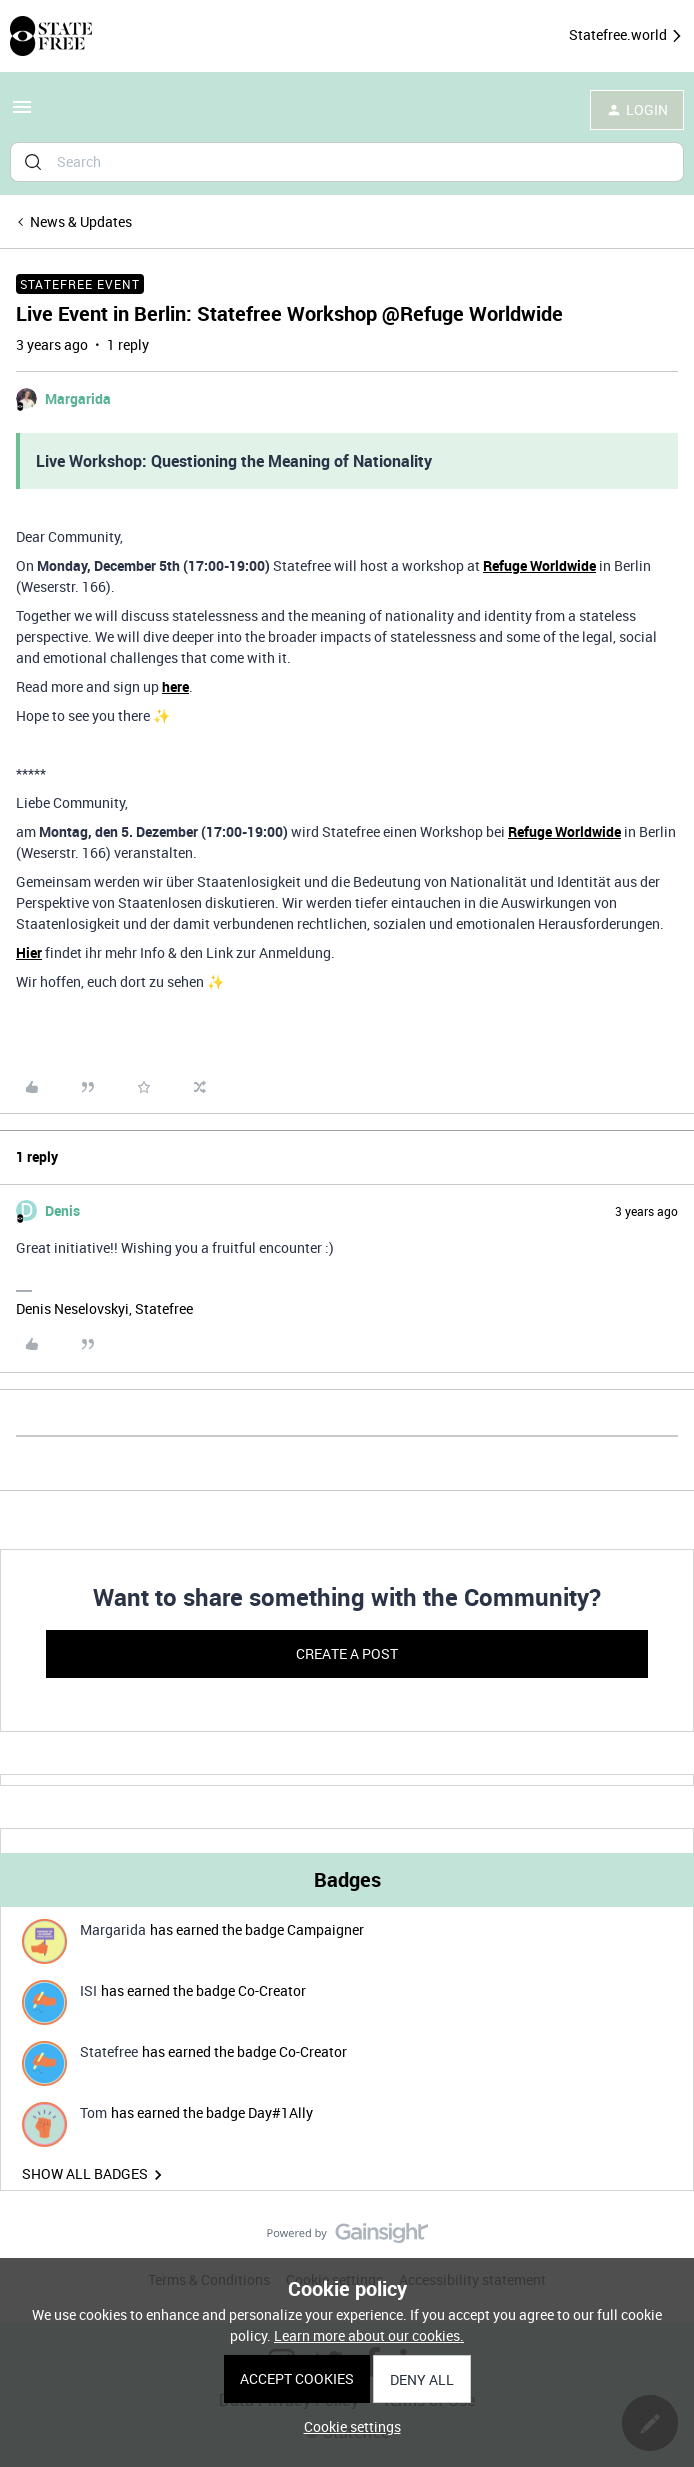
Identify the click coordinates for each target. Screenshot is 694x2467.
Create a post (347, 1653)
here (175, 686)
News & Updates (81, 221)
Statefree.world (626, 35)
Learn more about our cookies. (369, 2335)
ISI (88, 1990)
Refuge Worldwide (539, 565)
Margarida (78, 398)
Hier (29, 952)
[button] (22, 113)
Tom (93, 2112)
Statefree (109, 2051)
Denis (62, 1210)
